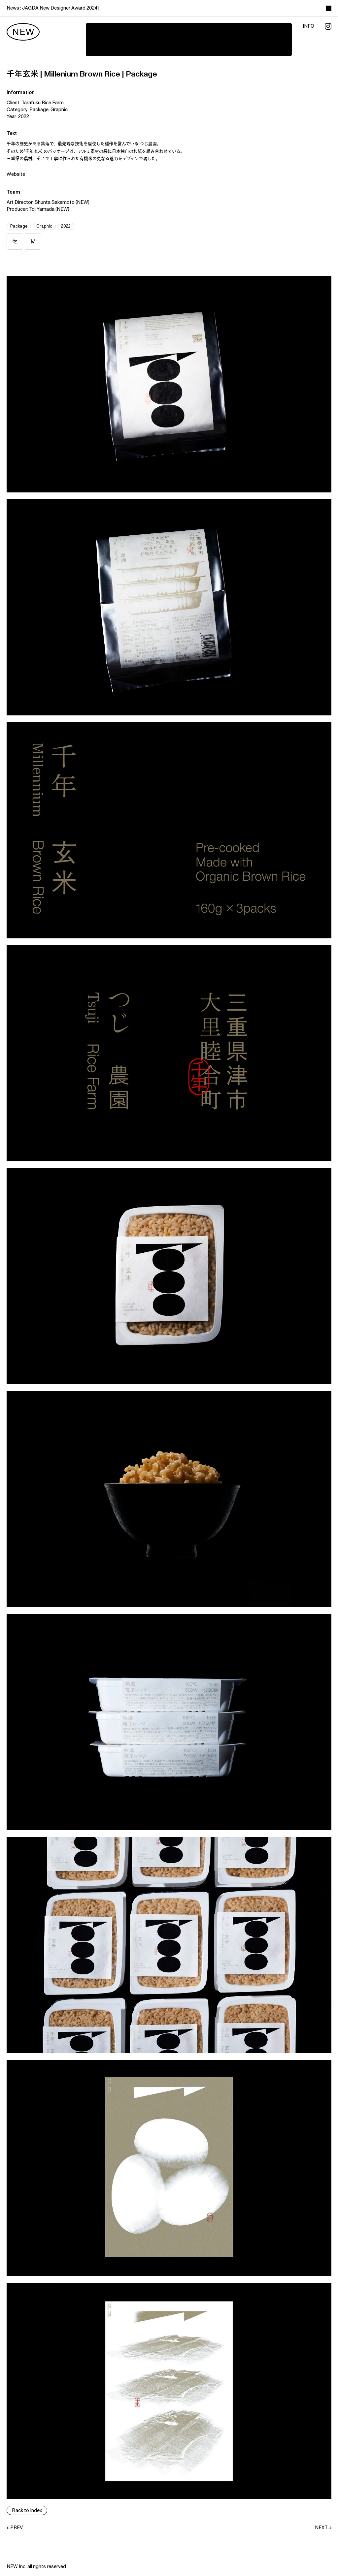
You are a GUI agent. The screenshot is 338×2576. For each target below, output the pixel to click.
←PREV (15, 2528)
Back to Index (27, 2510)
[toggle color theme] (328, 8)
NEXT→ (323, 2528)
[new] (23, 32)
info (308, 26)
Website (16, 174)
